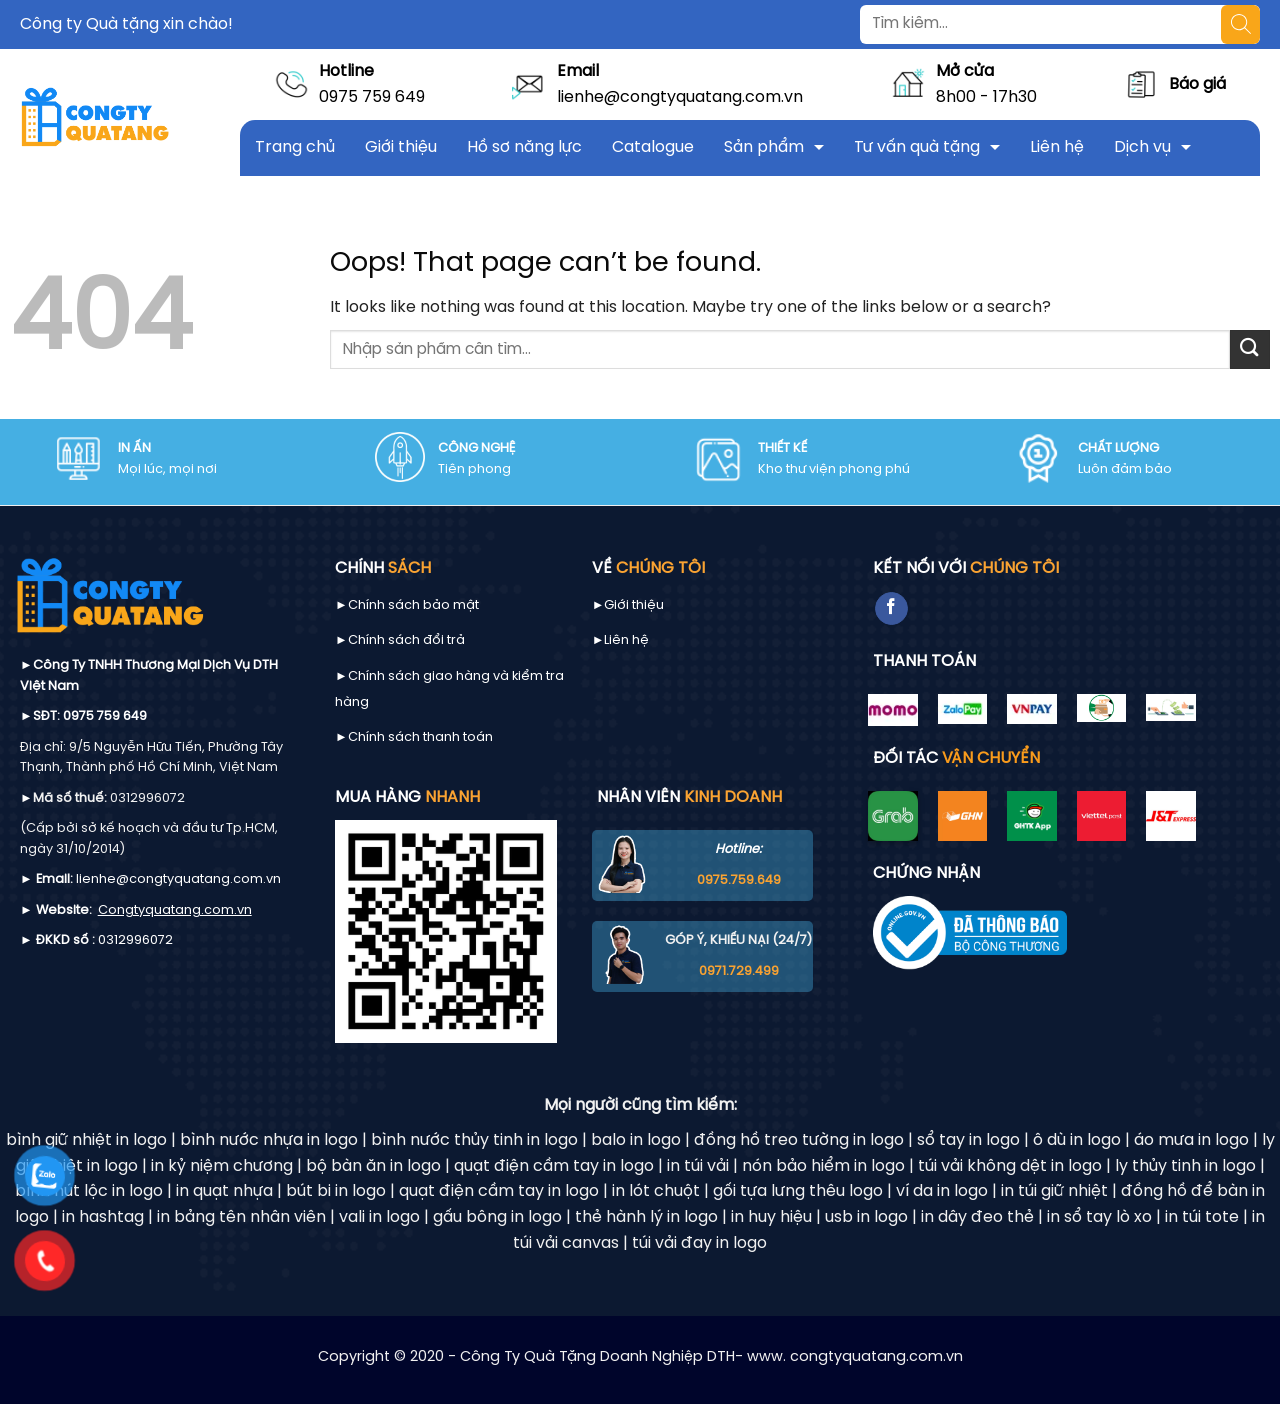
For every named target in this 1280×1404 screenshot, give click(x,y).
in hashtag (103, 1217)
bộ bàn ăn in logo (373, 1166)
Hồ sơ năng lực (524, 147)
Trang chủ (295, 147)
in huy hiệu (771, 1217)
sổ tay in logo (968, 1140)
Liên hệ (1057, 147)
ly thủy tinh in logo (1185, 1166)
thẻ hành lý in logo (646, 1217)
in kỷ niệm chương (222, 1166)
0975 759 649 (372, 97)
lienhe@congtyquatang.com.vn (680, 97)
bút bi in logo (336, 1191)
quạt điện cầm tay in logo (554, 1166)
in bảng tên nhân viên (241, 1217)
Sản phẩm (764, 147)
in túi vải (698, 1166)
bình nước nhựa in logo (269, 1140)
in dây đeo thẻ (977, 1217)
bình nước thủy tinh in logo (474, 1140)
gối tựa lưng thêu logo (798, 1191)
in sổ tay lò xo (1099, 1217)
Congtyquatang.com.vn (175, 910)
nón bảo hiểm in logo (823, 1166)
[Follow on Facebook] (891, 609)
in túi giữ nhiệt (1054, 1191)
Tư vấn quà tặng (917, 147)
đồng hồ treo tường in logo (799, 1140)
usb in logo (866, 1217)
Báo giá (1197, 84)
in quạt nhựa (224, 1191)
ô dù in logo (1077, 1140)
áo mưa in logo (1191, 1140)
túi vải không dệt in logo (1010, 1166)
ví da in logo (942, 1191)
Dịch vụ (1142, 147)
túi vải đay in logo (699, 1243)
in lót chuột (656, 1191)
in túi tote (1202, 1217)
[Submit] (1250, 349)
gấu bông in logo (497, 1217)
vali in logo (379, 1217)
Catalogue (653, 147)
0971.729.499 (739, 971)
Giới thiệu (401, 147)
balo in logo (636, 1140)
